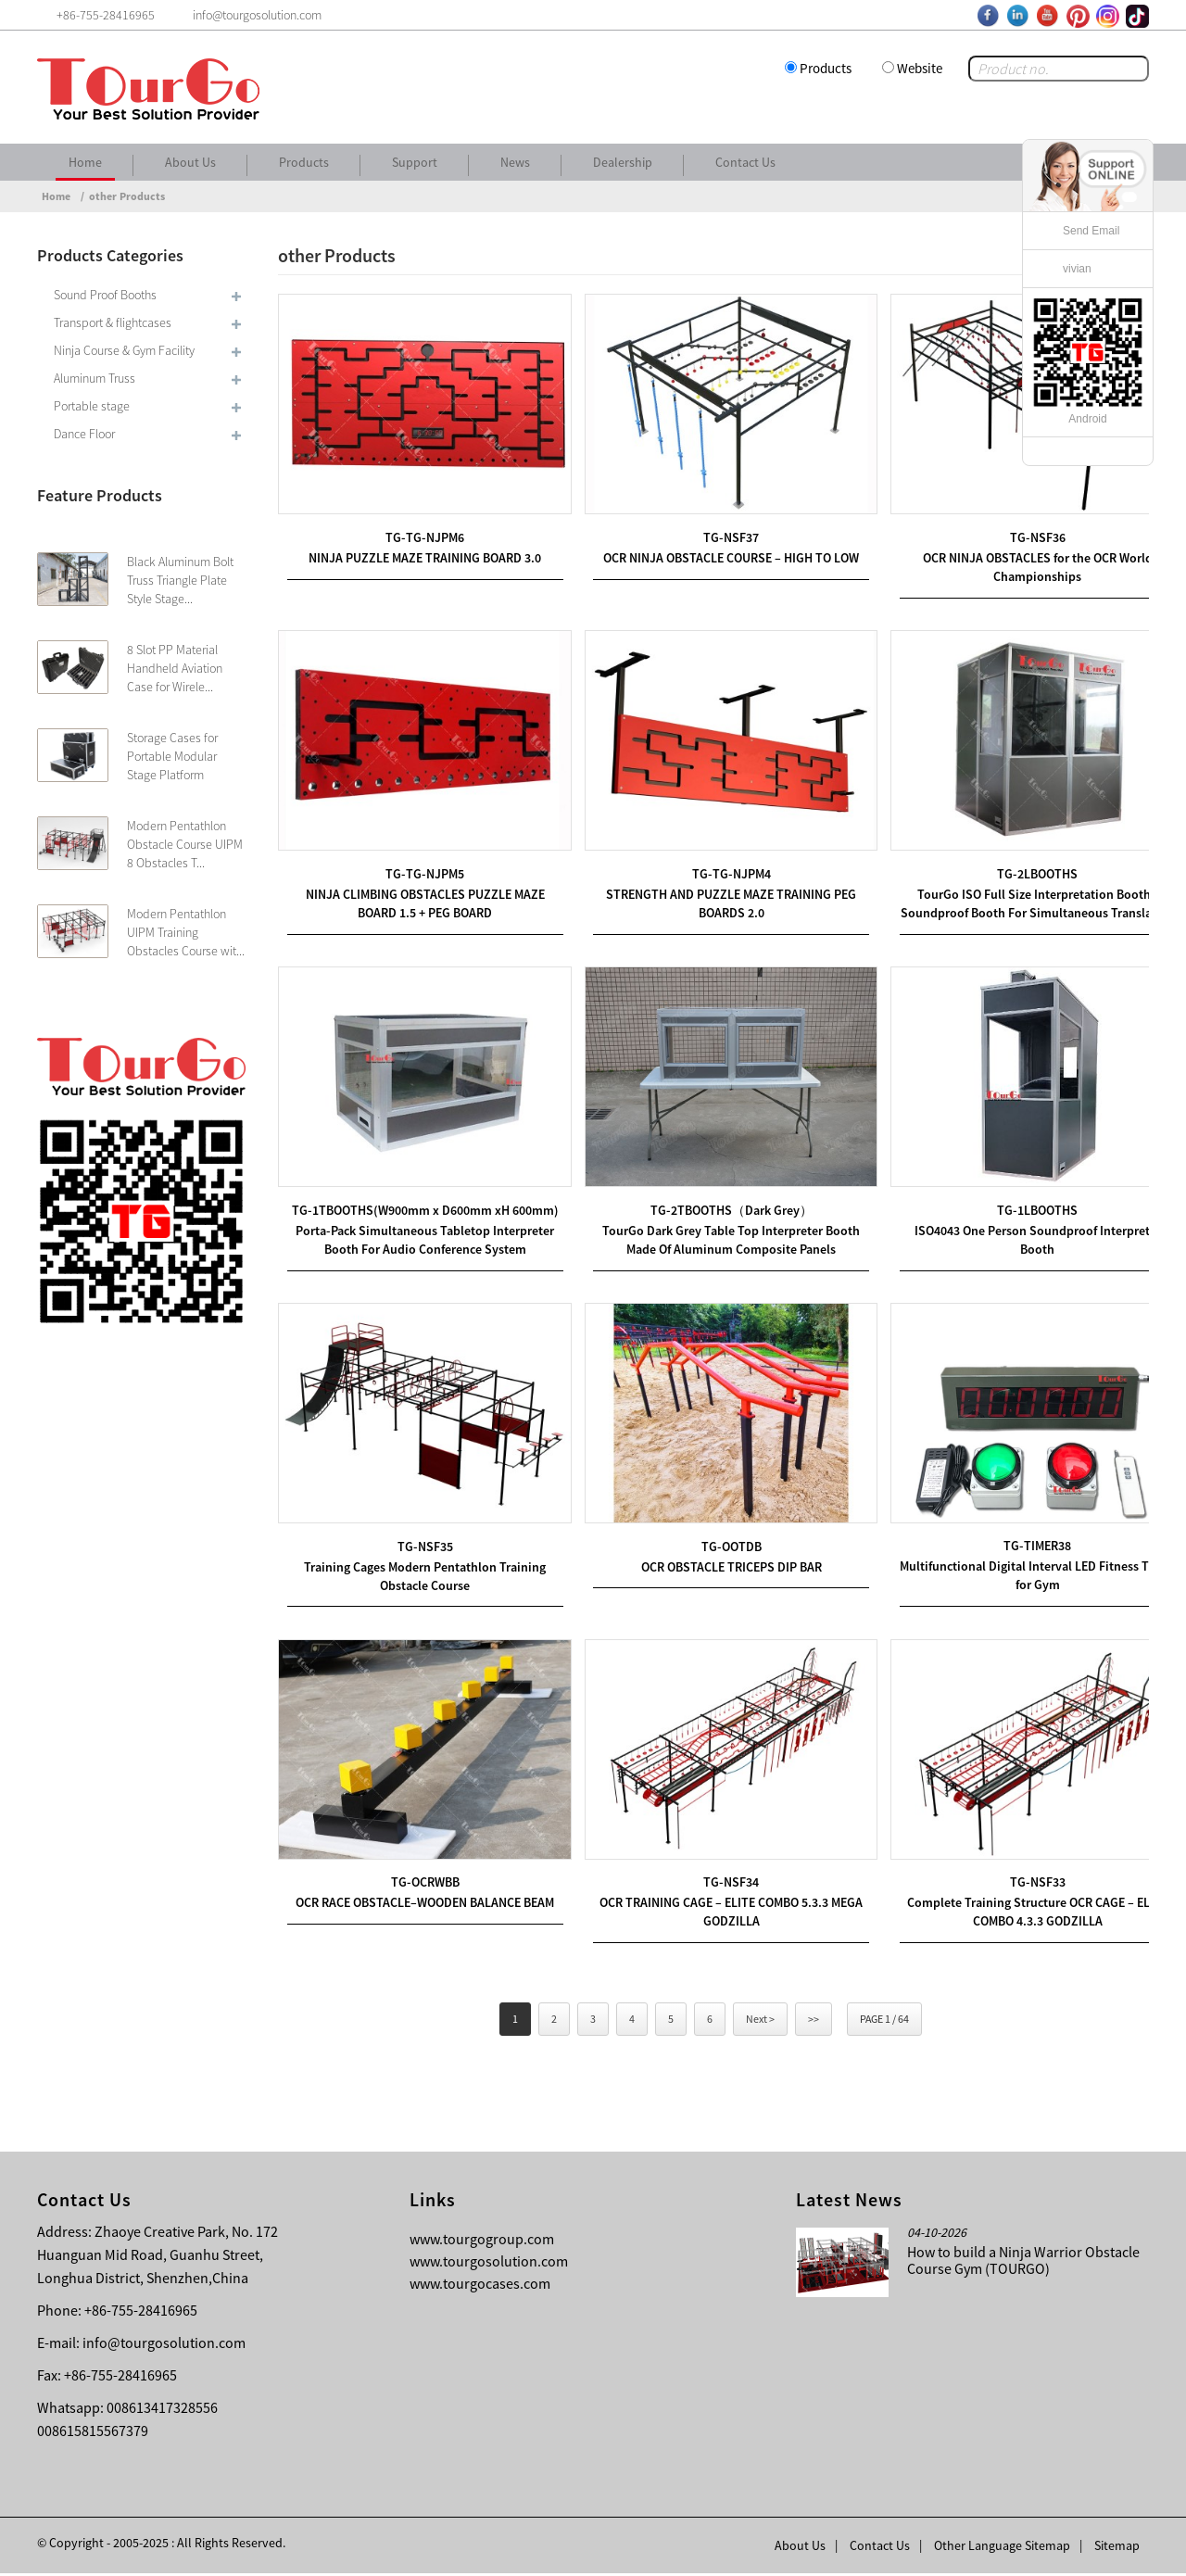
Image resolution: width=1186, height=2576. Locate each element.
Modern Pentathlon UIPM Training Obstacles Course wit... (186, 932)
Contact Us (745, 162)
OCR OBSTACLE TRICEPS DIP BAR (714, 1575)
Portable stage (92, 406)
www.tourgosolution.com (489, 2263)
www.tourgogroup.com (482, 2241)
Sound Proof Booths (105, 294)
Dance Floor (84, 433)
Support (414, 162)
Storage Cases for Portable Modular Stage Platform (172, 756)
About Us (190, 162)
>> (813, 2021)
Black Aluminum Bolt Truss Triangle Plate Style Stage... (180, 580)
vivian (1077, 268)
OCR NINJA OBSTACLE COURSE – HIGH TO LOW (713, 549)
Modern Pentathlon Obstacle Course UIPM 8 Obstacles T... (185, 844)
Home (85, 162)
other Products (127, 196)
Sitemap (1117, 2548)
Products (826, 68)
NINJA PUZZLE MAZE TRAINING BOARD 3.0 (419, 549)
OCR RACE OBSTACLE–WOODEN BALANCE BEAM (419, 1904)
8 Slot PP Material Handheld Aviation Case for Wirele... (174, 668)
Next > (760, 2021)
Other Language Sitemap (1002, 2548)
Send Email (1091, 230)
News (515, 162)
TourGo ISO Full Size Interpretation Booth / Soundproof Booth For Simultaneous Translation (1008, 896)
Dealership (622, 162)
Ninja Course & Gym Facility (124, 350)
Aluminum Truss (94, 378)
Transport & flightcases (112, 322)
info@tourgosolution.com (164, 2345)
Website (919, 68)
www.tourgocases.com (480, 2286)
